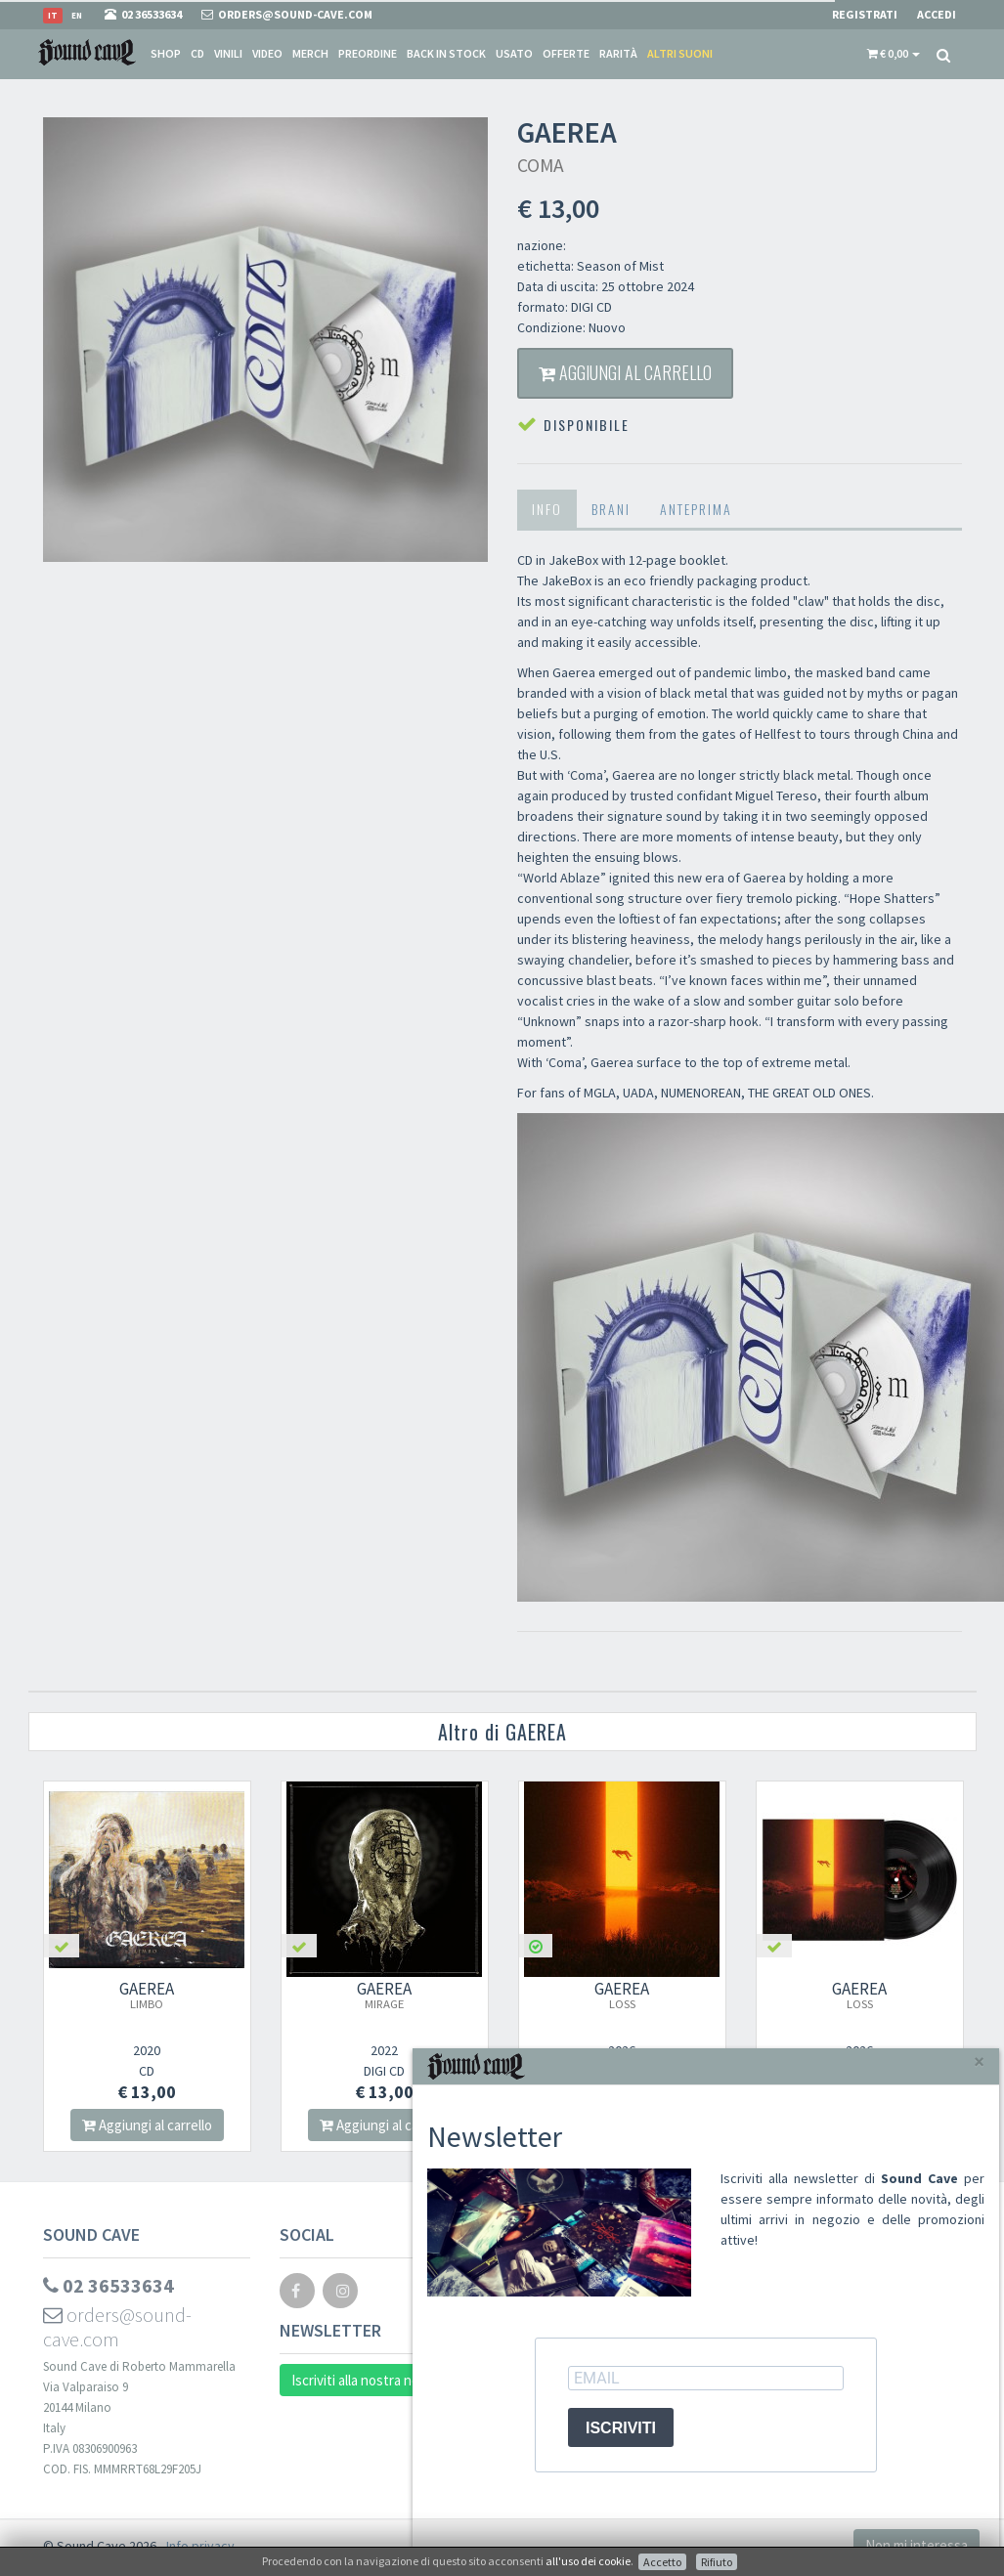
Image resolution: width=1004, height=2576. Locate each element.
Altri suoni (680, 53)
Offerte (566, 53)
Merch (310, 53)
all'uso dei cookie (588, 2561)
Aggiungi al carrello (625, 372)
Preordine (367, 53)
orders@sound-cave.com (117, 2326)
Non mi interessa (916, 2545)
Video (267, 53)
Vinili (228, 53)
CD (197, 53)
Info (547, 508)
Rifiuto (716, 2562)
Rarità (618, 53)
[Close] (979, 2061)
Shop (166, 53)
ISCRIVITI (621, 2428)
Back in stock (446, 53)
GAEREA (146, 1994)
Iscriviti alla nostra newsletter (381, 2380)
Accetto (662, 2562)
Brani (611, 508)
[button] (893, 53)
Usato (514, 53)
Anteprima (696, 508)
